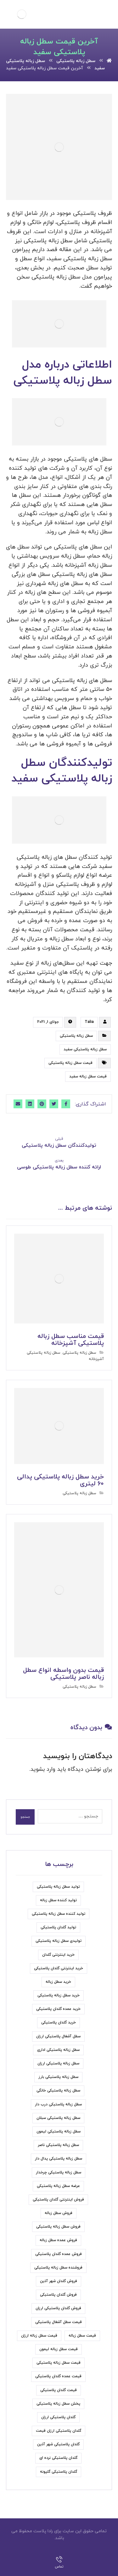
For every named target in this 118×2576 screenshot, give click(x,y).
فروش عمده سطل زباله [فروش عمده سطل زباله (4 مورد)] (58, 2240)
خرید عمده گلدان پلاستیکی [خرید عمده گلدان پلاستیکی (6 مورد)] (58, 2008)
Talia (89, 1021)
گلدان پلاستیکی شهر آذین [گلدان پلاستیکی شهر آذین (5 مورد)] (58, 2444)
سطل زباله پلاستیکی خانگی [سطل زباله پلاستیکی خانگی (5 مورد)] (58, 2090)
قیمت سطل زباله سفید (88, 1076)
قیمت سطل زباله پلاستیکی (70, 1062)
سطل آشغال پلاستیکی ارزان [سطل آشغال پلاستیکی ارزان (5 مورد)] (58, 2036)
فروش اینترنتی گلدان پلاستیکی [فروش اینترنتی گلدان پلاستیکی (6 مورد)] (58, 2199)
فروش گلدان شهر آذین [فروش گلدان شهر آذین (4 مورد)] (58, 2281)
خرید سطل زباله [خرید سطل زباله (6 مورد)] (58, 1981)
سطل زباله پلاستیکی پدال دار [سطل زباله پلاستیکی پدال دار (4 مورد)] (58, 2158)
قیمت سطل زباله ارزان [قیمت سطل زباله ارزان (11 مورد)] (39, 2335)
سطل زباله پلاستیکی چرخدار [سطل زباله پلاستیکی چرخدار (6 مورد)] (58, 2172)
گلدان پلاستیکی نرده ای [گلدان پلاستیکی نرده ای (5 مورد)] (58, 2457)
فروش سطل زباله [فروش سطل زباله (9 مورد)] (58, 2213)
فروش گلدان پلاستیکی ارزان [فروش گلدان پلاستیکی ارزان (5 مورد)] (58, 2308)
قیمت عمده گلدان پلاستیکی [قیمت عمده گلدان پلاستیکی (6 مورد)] (58, 2376)
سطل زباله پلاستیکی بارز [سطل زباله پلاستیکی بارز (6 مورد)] (58, 2077)
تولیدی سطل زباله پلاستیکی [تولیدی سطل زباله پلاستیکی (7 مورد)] (58, 1940)
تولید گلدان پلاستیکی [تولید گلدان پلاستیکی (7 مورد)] (58, 1927)
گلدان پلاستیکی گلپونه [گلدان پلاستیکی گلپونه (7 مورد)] (58, 2471)
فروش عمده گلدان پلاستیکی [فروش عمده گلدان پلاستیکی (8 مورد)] (58, 2254)
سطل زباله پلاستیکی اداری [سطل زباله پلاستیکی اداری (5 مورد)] (58, 2049)
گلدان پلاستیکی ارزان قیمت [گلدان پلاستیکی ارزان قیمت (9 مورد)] (58, 2430)
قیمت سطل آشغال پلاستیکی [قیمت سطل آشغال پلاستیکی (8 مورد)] (58, 2322)
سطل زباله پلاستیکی (76, 1035)
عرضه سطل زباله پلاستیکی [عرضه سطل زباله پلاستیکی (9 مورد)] (58, 2186)
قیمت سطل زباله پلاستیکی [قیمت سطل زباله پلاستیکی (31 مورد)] (59, 2362)
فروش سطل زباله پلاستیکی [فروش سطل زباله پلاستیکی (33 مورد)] (58, 2226)
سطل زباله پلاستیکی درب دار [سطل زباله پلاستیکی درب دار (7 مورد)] (58, 2104)
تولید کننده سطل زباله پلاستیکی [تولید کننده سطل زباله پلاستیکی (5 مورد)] (58, 1913)
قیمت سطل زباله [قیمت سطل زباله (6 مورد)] (82, 2335)
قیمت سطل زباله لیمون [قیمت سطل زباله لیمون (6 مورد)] (58, 2349)
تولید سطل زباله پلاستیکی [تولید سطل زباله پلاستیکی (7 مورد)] (58, 1886)
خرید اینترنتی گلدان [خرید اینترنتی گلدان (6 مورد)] (58, 1954)
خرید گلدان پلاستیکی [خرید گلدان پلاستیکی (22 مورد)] (58, 2022)
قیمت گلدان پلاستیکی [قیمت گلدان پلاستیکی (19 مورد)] (58, 2390)
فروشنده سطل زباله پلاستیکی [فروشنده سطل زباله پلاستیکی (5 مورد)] (58, 2267)
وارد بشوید (43, 1769)
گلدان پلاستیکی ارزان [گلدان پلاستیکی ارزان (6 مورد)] (58, 2417)
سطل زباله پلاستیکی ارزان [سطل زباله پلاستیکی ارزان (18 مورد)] (58, 2063)
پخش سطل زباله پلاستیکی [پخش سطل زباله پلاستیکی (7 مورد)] (58, 2403)
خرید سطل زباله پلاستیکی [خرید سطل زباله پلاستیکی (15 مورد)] (58, 1995)
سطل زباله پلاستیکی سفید (85, 1049)
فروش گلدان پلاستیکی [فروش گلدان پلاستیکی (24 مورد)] (58, 2294)
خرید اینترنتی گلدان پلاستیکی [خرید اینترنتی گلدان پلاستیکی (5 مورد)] (58, 1968)
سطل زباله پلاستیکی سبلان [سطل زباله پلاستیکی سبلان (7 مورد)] (58, 2117)
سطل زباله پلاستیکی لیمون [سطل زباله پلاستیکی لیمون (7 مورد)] (59, 2131)
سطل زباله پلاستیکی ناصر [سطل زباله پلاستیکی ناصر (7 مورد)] (58, 2145)
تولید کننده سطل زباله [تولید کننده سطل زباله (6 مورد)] (58, 1900)
